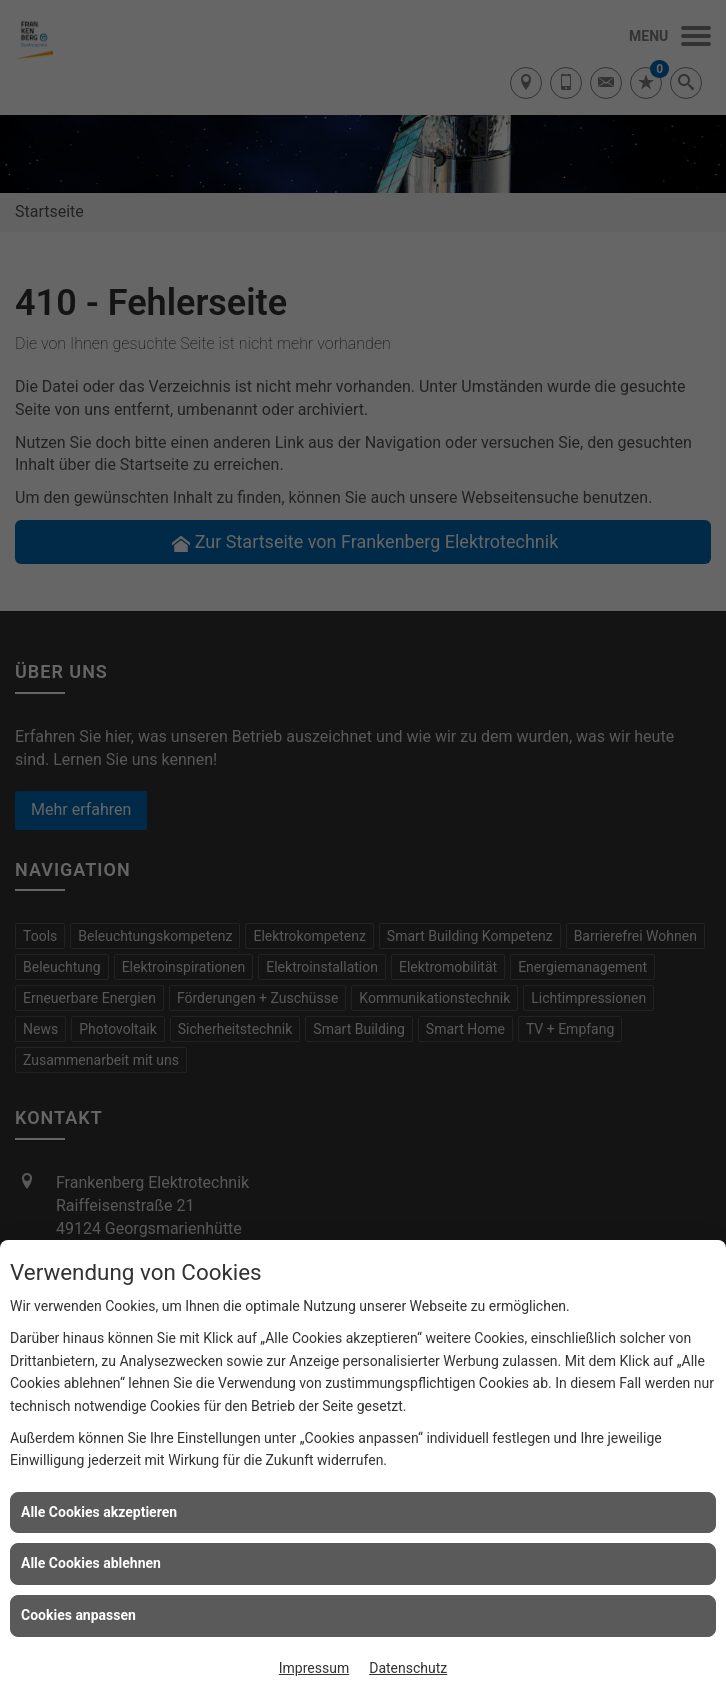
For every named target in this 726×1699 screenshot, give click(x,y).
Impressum (314, 1668)
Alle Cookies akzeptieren (99, 1512)
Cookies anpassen (78, 1615)
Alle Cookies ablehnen (91, 1563)
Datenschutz (408, 1668)
